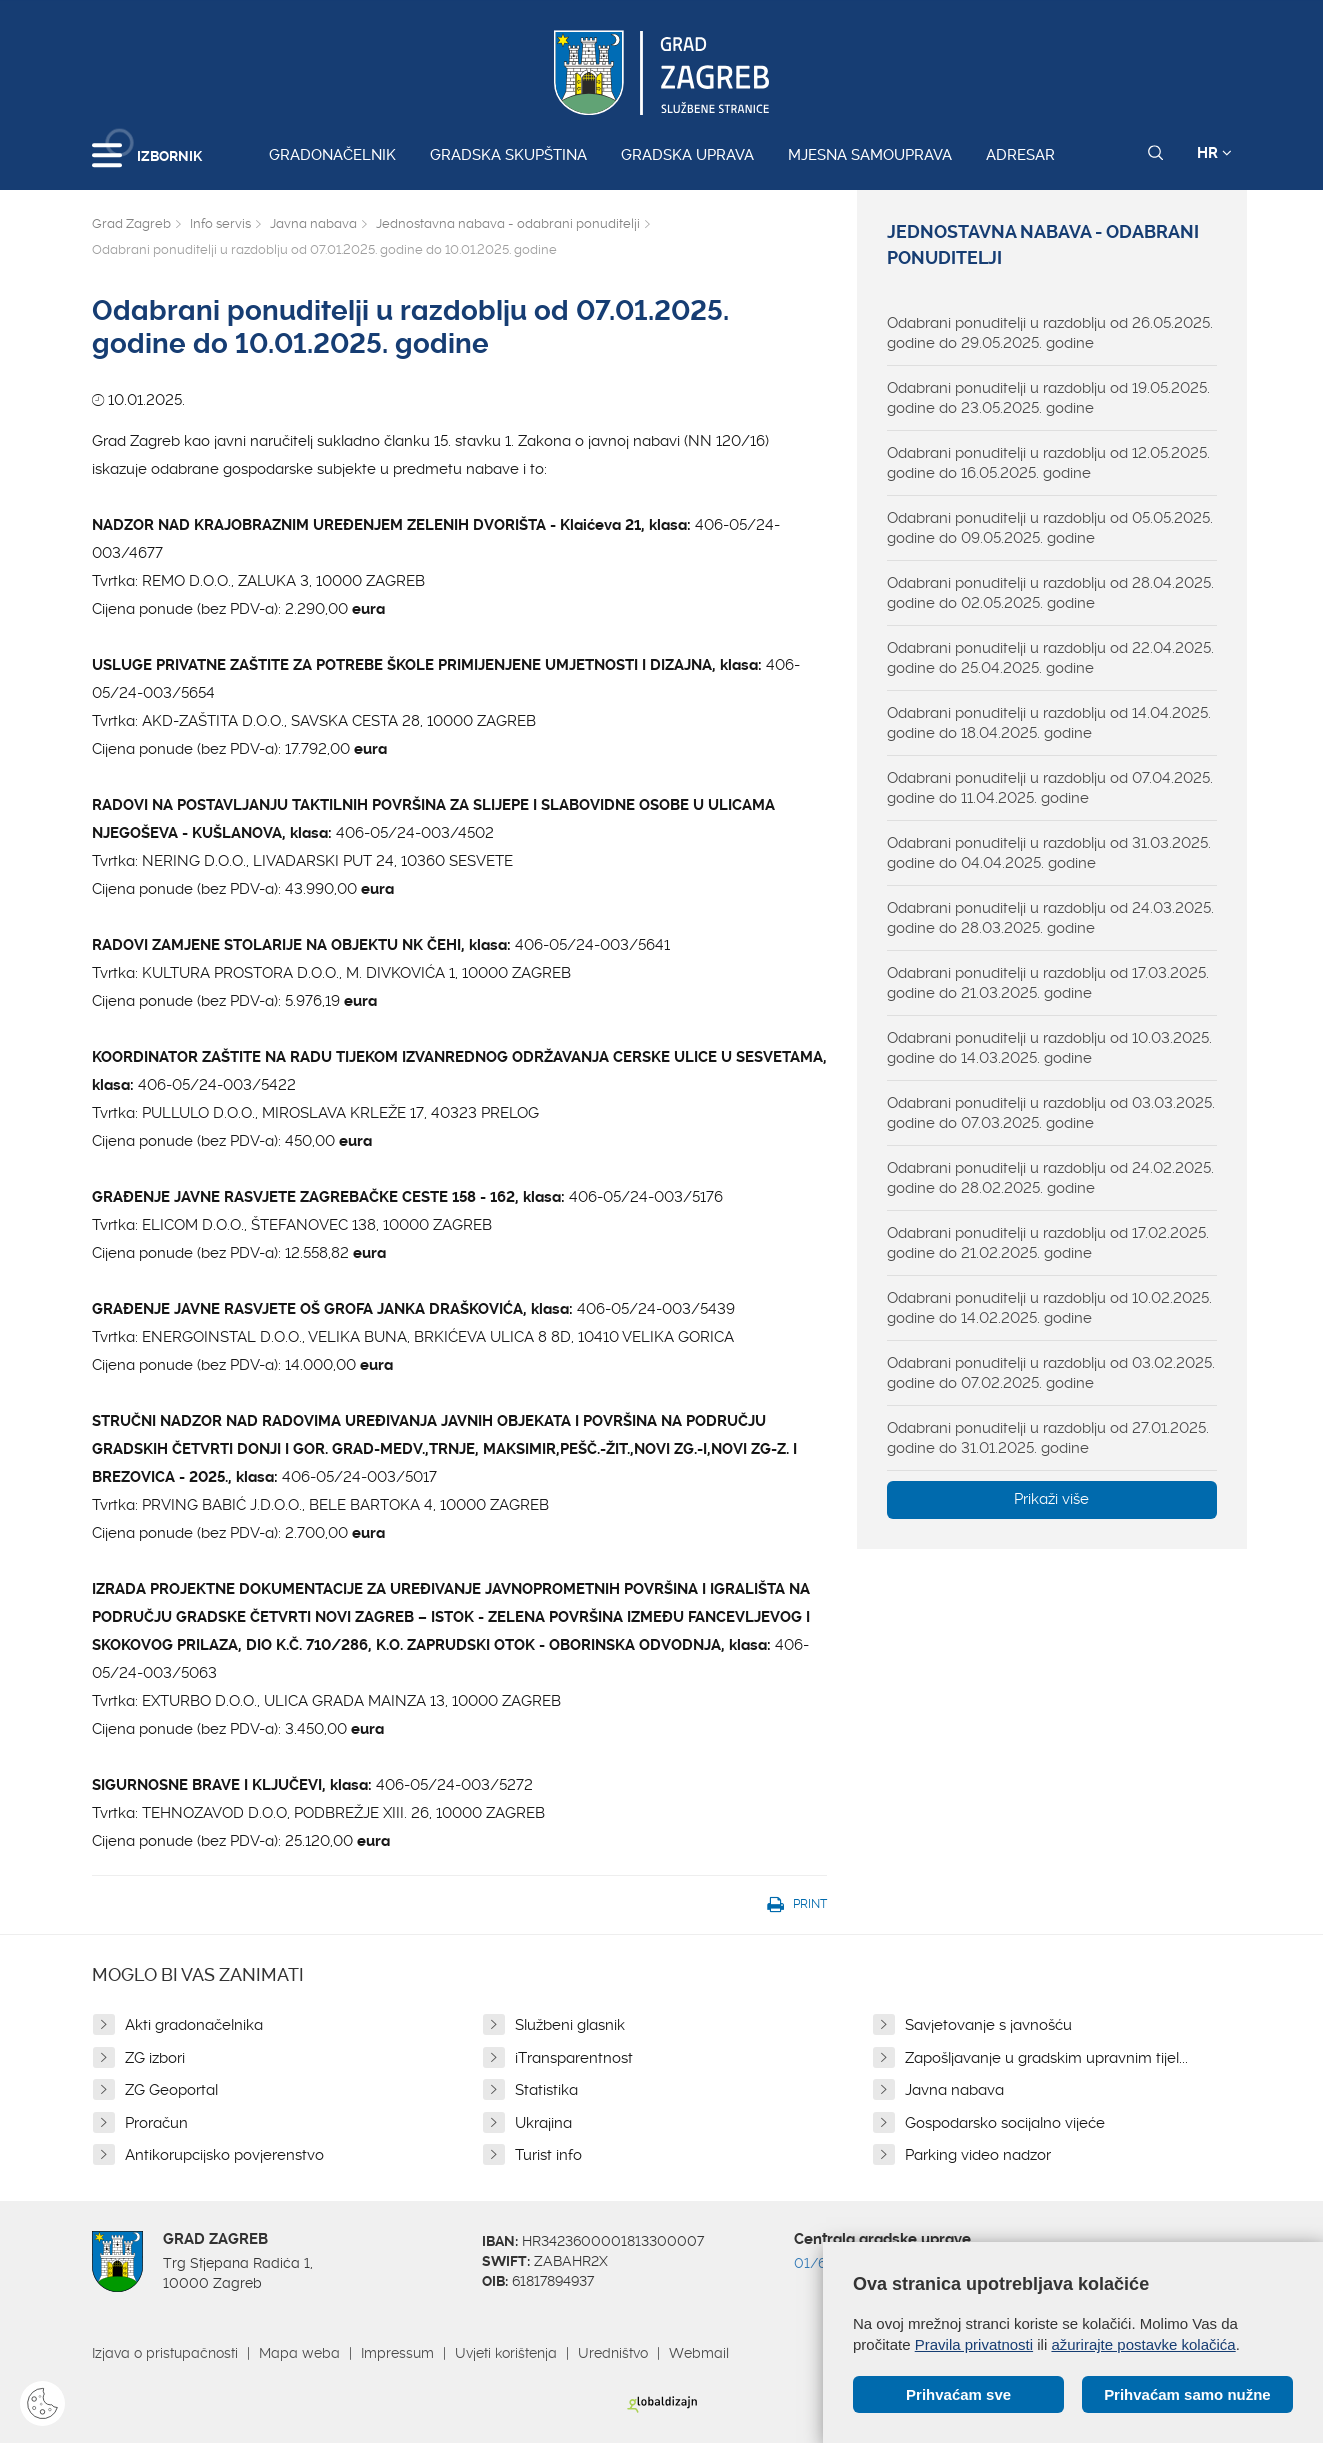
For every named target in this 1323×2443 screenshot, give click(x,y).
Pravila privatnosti (974, 2344)
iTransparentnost (574, 2058)
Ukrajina (543, 2123)
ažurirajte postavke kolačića (1143, 2344)
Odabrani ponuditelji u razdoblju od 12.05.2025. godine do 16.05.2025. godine (1048, 463)
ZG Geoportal (171, 2090)
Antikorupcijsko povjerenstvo (224, 2155)
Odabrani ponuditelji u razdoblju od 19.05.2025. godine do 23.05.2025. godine (1048, 398)
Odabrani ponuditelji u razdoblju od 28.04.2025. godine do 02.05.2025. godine (1050, 593)
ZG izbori (155, 2058)
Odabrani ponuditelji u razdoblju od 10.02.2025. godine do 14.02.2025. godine (1049, 1308)
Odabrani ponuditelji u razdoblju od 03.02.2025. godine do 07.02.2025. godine (1051, 1373)
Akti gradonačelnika (194, 2025)
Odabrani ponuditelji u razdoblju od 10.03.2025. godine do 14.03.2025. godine (1049, 1048)
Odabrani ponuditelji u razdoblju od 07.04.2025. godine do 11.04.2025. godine (1050, 788)
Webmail (699, 2353)
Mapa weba (299, 2353)
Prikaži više (1051, 1499)
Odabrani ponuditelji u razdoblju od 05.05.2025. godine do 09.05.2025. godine (1050, 528)
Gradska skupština (508, 155)
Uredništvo (613, 2353)
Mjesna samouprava (870, 155)
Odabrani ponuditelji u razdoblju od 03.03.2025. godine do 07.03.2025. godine (1051, 1113)
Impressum (397, 2353)
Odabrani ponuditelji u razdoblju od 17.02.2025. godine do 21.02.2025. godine (1048, 1243)
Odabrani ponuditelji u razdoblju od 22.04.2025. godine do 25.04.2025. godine (1050, 658)
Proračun (156, 2123)
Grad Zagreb (131, 223)
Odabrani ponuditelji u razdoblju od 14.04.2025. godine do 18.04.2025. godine (1049, 723)
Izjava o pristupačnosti (165, 2353)
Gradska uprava (687, 155)
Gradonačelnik (332, 155)
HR (1214, 153)
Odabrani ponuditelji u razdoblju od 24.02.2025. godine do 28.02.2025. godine (1050, 1178)
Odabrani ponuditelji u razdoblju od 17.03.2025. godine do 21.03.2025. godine (1048, 983)
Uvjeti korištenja (506, 2353)
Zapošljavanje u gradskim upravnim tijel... (1046, 2058)
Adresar (1020, 155)
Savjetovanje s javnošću (988, 2025)
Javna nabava (313, 223)
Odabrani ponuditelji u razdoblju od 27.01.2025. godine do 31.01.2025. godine (1048, 1438)
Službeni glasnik (570, 2025)
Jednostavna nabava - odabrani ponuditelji (508, 223)
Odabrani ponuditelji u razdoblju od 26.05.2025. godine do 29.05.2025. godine (1050, 333)
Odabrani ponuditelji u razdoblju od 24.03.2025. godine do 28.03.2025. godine (1050, 918)
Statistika (546, 2090)
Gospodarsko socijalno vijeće (1005, 2123)
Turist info (548, 2155)
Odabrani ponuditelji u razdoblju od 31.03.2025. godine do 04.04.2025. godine (1049, 853)
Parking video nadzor (978, 2155)
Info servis (220, 223)
